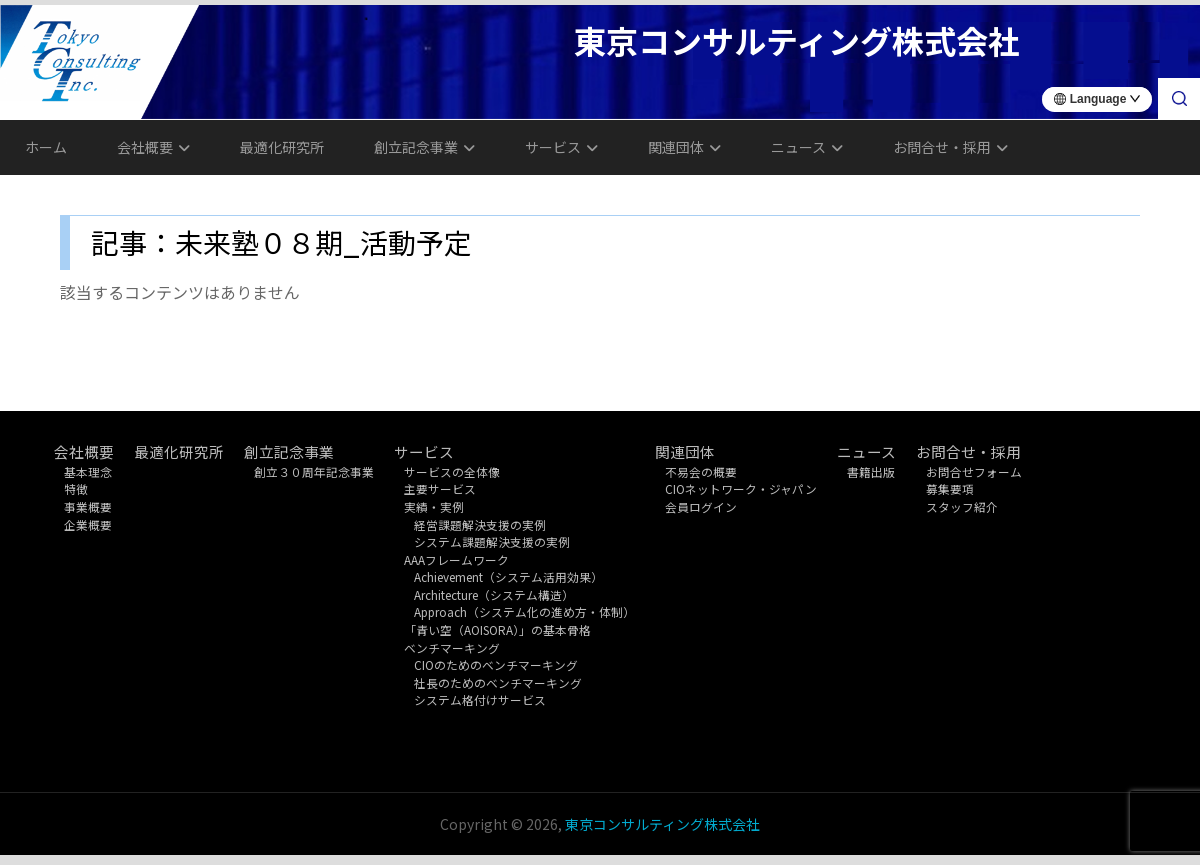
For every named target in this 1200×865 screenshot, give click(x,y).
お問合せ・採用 (950, 147)
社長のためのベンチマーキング (498, 682)
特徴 (76, 488)
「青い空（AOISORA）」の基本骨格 (497, 629)
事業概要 (88, 506)
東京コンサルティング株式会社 (662, 824)
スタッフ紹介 (962, 506)
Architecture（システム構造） (494, 594)
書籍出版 (871, 471)
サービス (561, 147)
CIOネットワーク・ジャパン (741, 488)
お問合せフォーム (974, 471)
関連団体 (684, 147)
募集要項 (950, 488)
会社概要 (153, 147)
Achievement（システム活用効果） (508, 576)
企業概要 (88, 524)
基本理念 (88, 471)
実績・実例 (434, 506)
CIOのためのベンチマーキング (496, 664)
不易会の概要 (701, 471)
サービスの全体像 (452, 471)
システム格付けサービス (480, 699)
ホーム (46, 147)
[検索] (1179, 99)
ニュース (807, 147)
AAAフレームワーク (456, 559)
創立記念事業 (424, 147)
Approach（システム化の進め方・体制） (524, 611)
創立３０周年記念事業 (314, 471)
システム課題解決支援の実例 (492, 541)
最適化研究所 (282, 147)
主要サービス (440, 488)
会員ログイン (701, 506)
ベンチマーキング (452, 647)
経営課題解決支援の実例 (480, 524)
